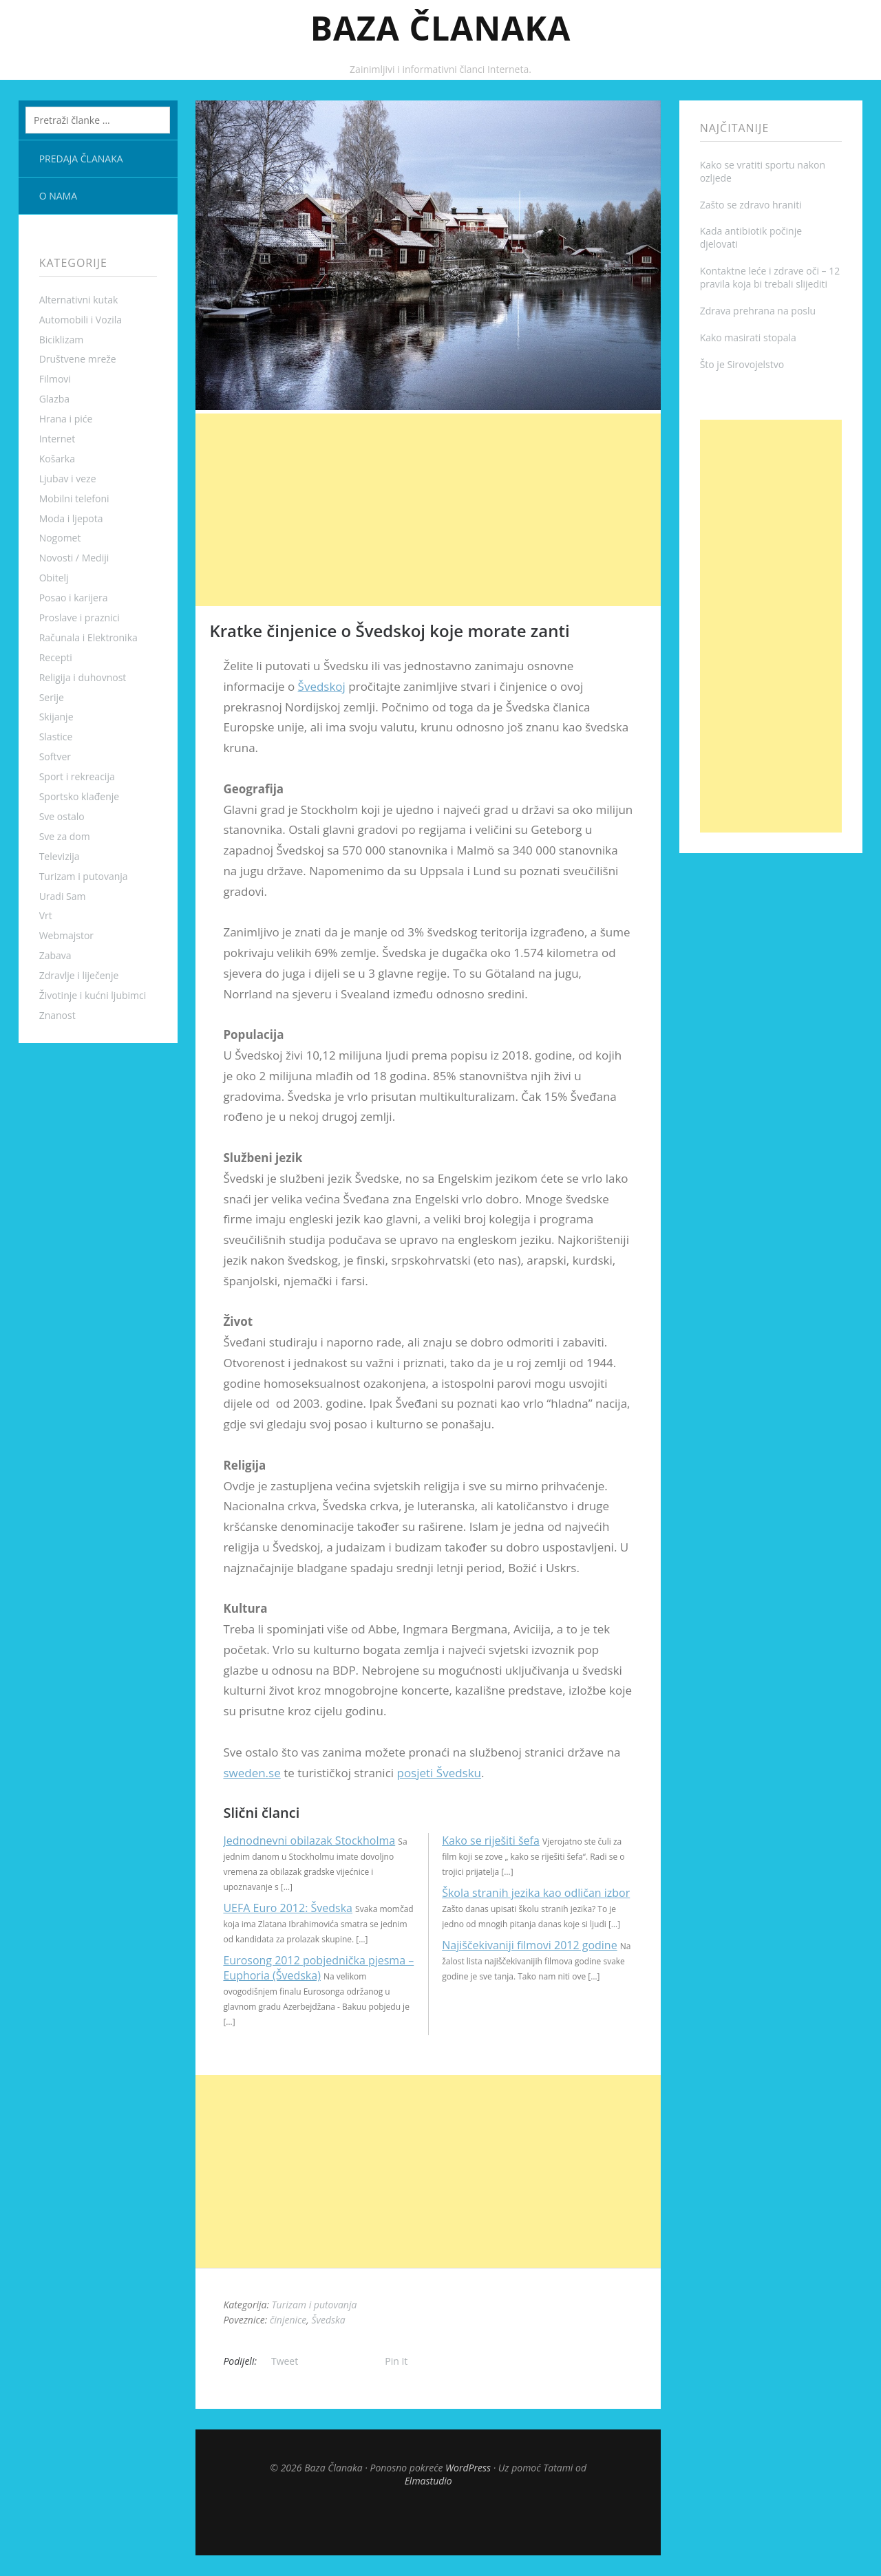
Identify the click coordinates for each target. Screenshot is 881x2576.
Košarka (57, 458)
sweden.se (251, 1773)
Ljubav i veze (67, 478)
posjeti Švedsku (438, 1773)
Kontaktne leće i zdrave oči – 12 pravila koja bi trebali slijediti (770, 277)
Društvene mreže (77, 358)
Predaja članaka (81, 158)
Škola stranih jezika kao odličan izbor (536, 1892)
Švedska (328, 2319)
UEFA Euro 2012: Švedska (287, 1907)
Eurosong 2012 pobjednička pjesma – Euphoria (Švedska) (318, 1968)
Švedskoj (322, 686)
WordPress (468, 2467)
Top (428, 2521)
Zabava (55, 955)
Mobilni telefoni (74, 498)
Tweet (284, 2361)
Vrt (45, 915)
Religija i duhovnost (83, 677)
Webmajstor (66, 935)
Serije (51, 697)
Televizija (59, 856)
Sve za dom (64, 836)
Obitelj (54, 577)
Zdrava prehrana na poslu (758, 310)
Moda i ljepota (71, 518)
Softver (55, 756)
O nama (58, 195)
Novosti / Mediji (74, 557)
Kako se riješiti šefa (491, 1840)
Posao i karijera (73, 597)
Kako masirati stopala (748, 337)
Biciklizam (61, 339)
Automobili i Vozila (80, 319)
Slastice (56, 736)
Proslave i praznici (79, 617)
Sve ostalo (62, 816)
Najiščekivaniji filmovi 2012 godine (529, 1945)
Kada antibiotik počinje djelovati (751, 237)
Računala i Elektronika (88, 637)
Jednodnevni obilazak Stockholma (309, 1840)
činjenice (288, 2319)
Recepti (55, 657)
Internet (57, 438)
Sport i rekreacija (77, 776)
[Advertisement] (428, 510)
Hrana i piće (66, 418)
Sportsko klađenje (79, 796)
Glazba (54, 398)
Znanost (57, 1015)
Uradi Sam (62, 896)
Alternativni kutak (78, 299)
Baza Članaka (440, 28)
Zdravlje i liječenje (79, 975)
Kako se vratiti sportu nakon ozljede (762, 171)
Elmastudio (428, 2480)
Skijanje (56, 716)
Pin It (396, 2361)
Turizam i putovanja (83, 876)
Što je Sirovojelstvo (742, 364)
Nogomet (60, 537)
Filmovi (55, 378)
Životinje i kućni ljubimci (93, 995)
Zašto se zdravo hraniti (751, 204)
